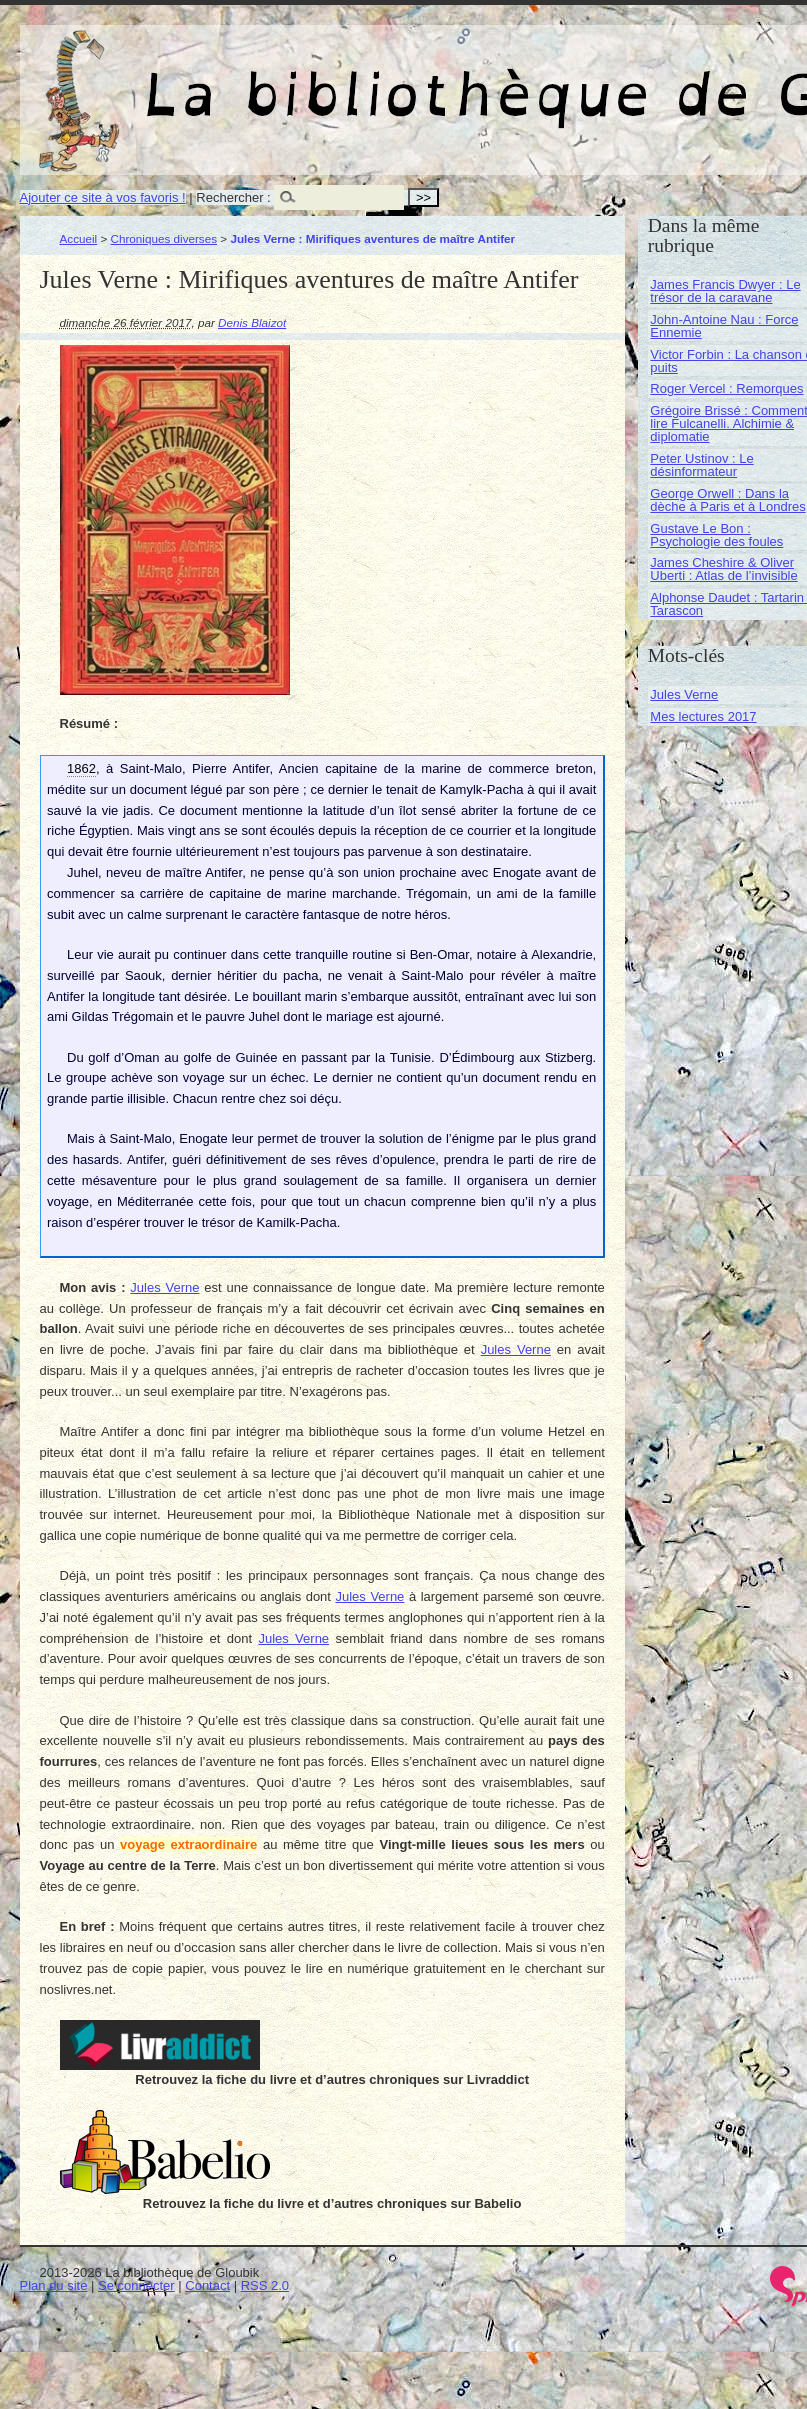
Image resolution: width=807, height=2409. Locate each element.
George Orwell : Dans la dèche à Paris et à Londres (727, 500)
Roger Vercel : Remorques (726, 388)
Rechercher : (233, 197)
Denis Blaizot (252, 322)
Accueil (79, 238)
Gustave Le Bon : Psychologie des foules (716, 535)
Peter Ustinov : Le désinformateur (701, 465)
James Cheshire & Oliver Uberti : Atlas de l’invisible (723, 569)
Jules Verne (164, 1287)
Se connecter (136, 2285)
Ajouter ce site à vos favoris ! (103, 197)
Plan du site (54, 2285)
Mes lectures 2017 (703, 716)
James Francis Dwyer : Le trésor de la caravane (725, 291)
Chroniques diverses (164, 238)
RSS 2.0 (265, 2285)
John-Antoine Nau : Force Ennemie (724, 326)
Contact (207, 2285)
